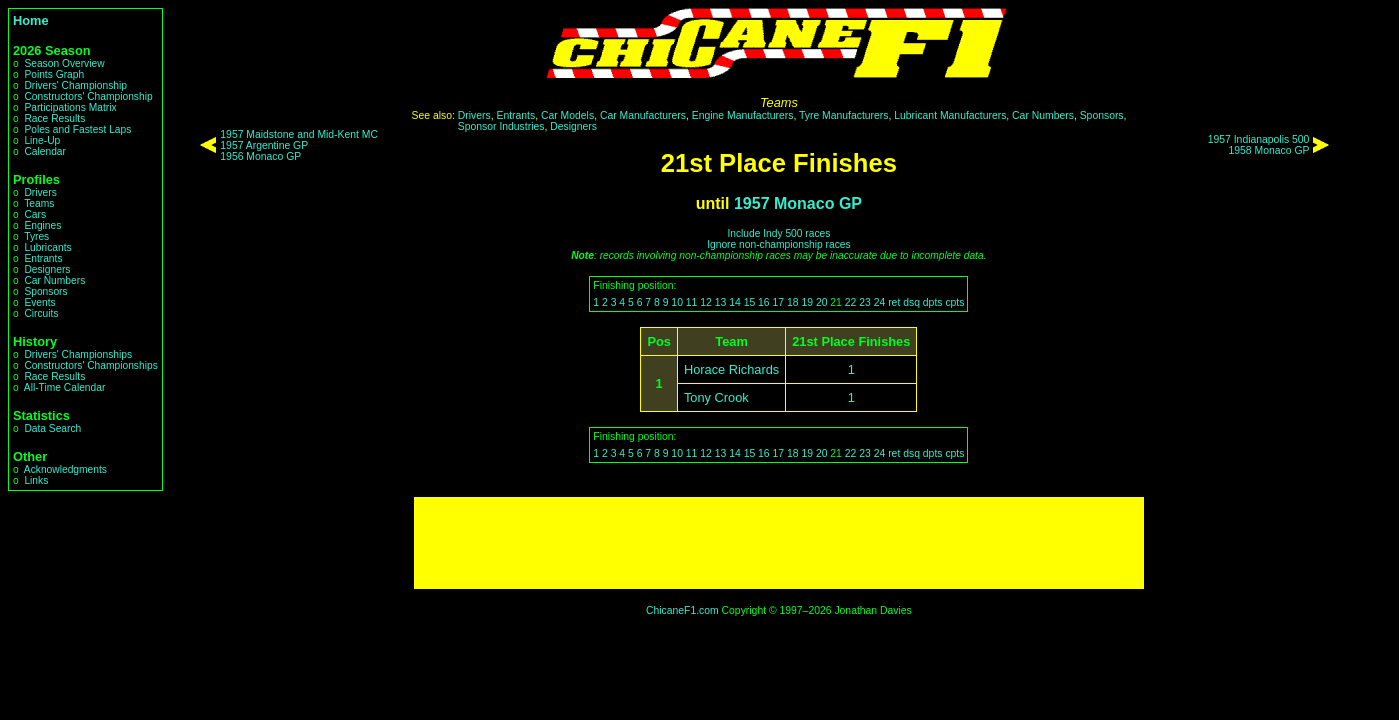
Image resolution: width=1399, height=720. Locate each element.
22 (851, 302)
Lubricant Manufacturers (950, 115)
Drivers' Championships (78, 354)
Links (36, 480)
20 (822, 302)
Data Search (52, 428)
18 (793, 302)
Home (31, 20)
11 (692, 302)
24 (880, 302)
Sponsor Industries (501, 126)
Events (39, 302)
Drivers (40, 192)
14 (735, 302)
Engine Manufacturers (743, 115)
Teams (39, 203)
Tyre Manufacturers (844, 115)
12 (706, 302)
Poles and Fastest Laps (77, 129)
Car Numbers (54, 280)
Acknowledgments (65, 469)
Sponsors (45, 291)
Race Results (54, 118)
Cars (35, 214)
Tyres (36, 236)
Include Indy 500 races (778, 233)
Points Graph (54, 74)
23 (865, 302)
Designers (47, 269)
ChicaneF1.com (682, 610)
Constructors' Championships (90, 365)
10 (677, 302)
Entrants (43, 258)
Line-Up (42, 140)
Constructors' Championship (88, 96)
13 (721, 302)
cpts (954, 302)
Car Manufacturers (643, 115)
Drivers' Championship (75, 85)
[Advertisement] (779, 543)
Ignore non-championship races (778, 244)
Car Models (567, 115)
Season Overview (64, 63)
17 (779, 302)
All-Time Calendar (65, 387)
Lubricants (47, 247)
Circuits (41, 313)
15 (750, 302)
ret (894, 302)
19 (807, 302)
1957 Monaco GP (798, 203)
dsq (911, 302)
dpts (933, 302)
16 (764, 302)
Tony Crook (716, 397)
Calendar (45, 151)
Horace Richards (731, 369)
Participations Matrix (70, 107)
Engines (42, 225)
